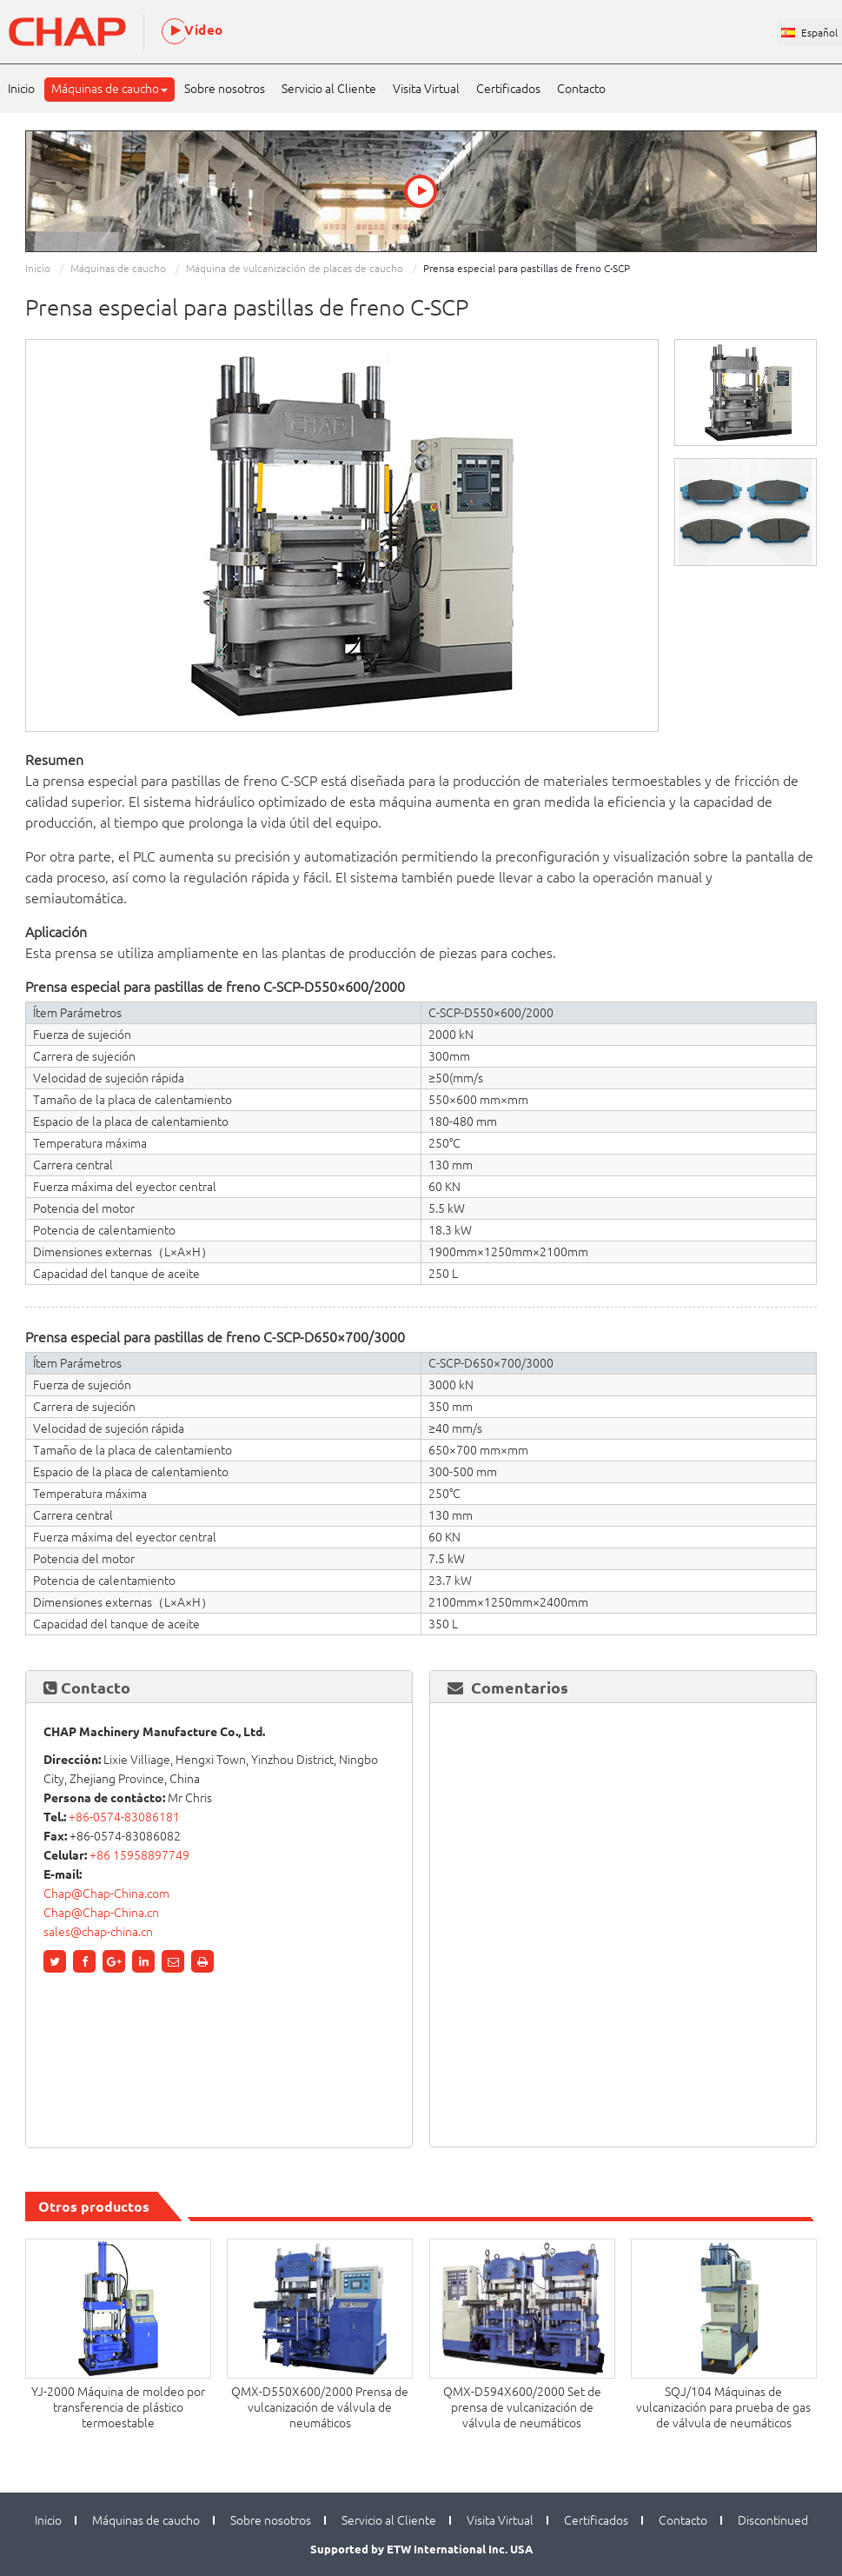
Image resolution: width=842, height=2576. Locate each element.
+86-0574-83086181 (124, 1817)
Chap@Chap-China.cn (101, 1913)
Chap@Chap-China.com (106, 1893)
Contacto (581, 89)
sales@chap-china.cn (98, 1932)
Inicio (21, 89)
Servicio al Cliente (329, 89)
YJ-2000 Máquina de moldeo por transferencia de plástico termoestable (118, 2407)
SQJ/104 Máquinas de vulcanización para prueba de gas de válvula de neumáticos (723, 2407)
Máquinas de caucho (118, 268)
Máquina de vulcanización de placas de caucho (294, 268)
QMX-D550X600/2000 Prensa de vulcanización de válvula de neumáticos (319, 2407)
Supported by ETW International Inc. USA (421, 2549)
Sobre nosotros (224, 89)
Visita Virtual (426, 89)
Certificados (508, 89)
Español (819, 33)
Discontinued (773, 2520)
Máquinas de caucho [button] (109, 89)
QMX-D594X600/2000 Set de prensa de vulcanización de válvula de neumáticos (522, 2407)
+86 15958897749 (139, 1855)
